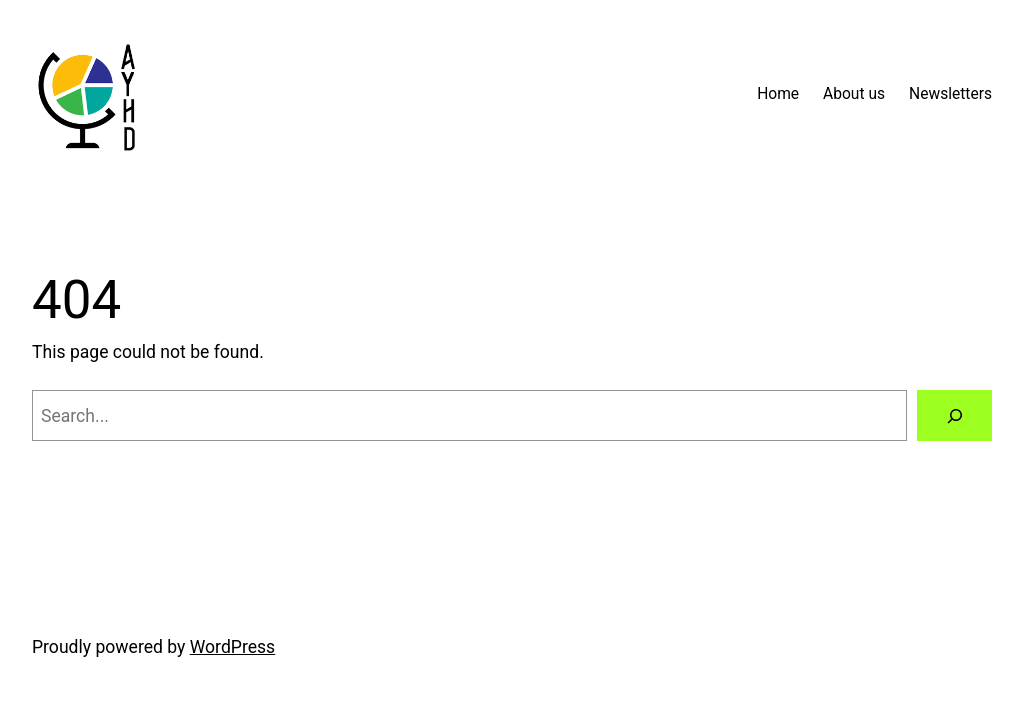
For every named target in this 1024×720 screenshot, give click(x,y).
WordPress (232, 647)
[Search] (954, 415)
